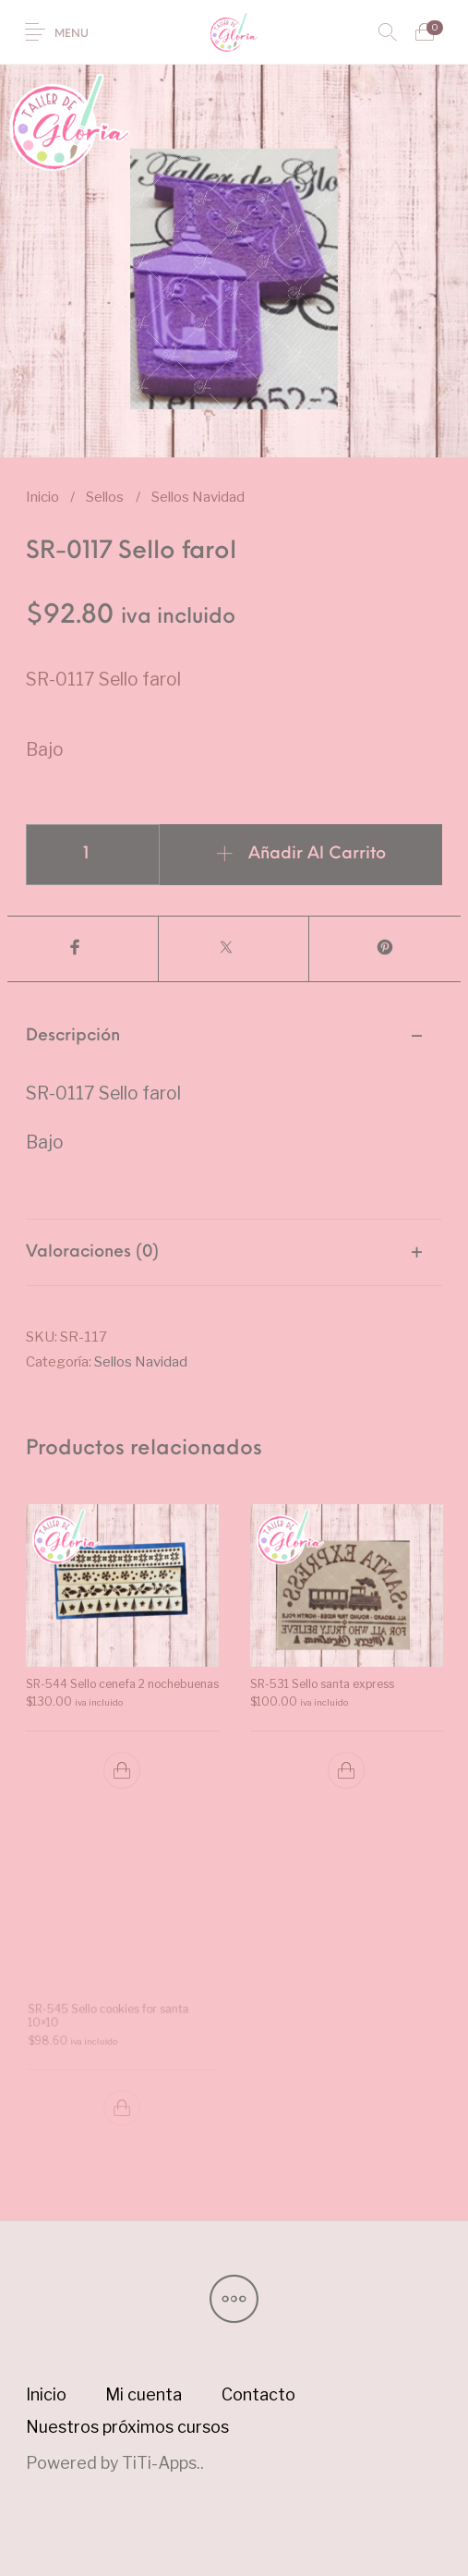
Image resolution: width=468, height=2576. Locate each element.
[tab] (234, 1110)
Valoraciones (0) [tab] (92, 1252)
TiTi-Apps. (161, 2463)
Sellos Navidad (198, 496)
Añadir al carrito (317, 854)
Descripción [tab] (73, 1036)
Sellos (105, 496)
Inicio (42, 496)
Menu (71, 34)
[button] (121, 1770)
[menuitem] (46, 2395)
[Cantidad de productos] (93, 854)
